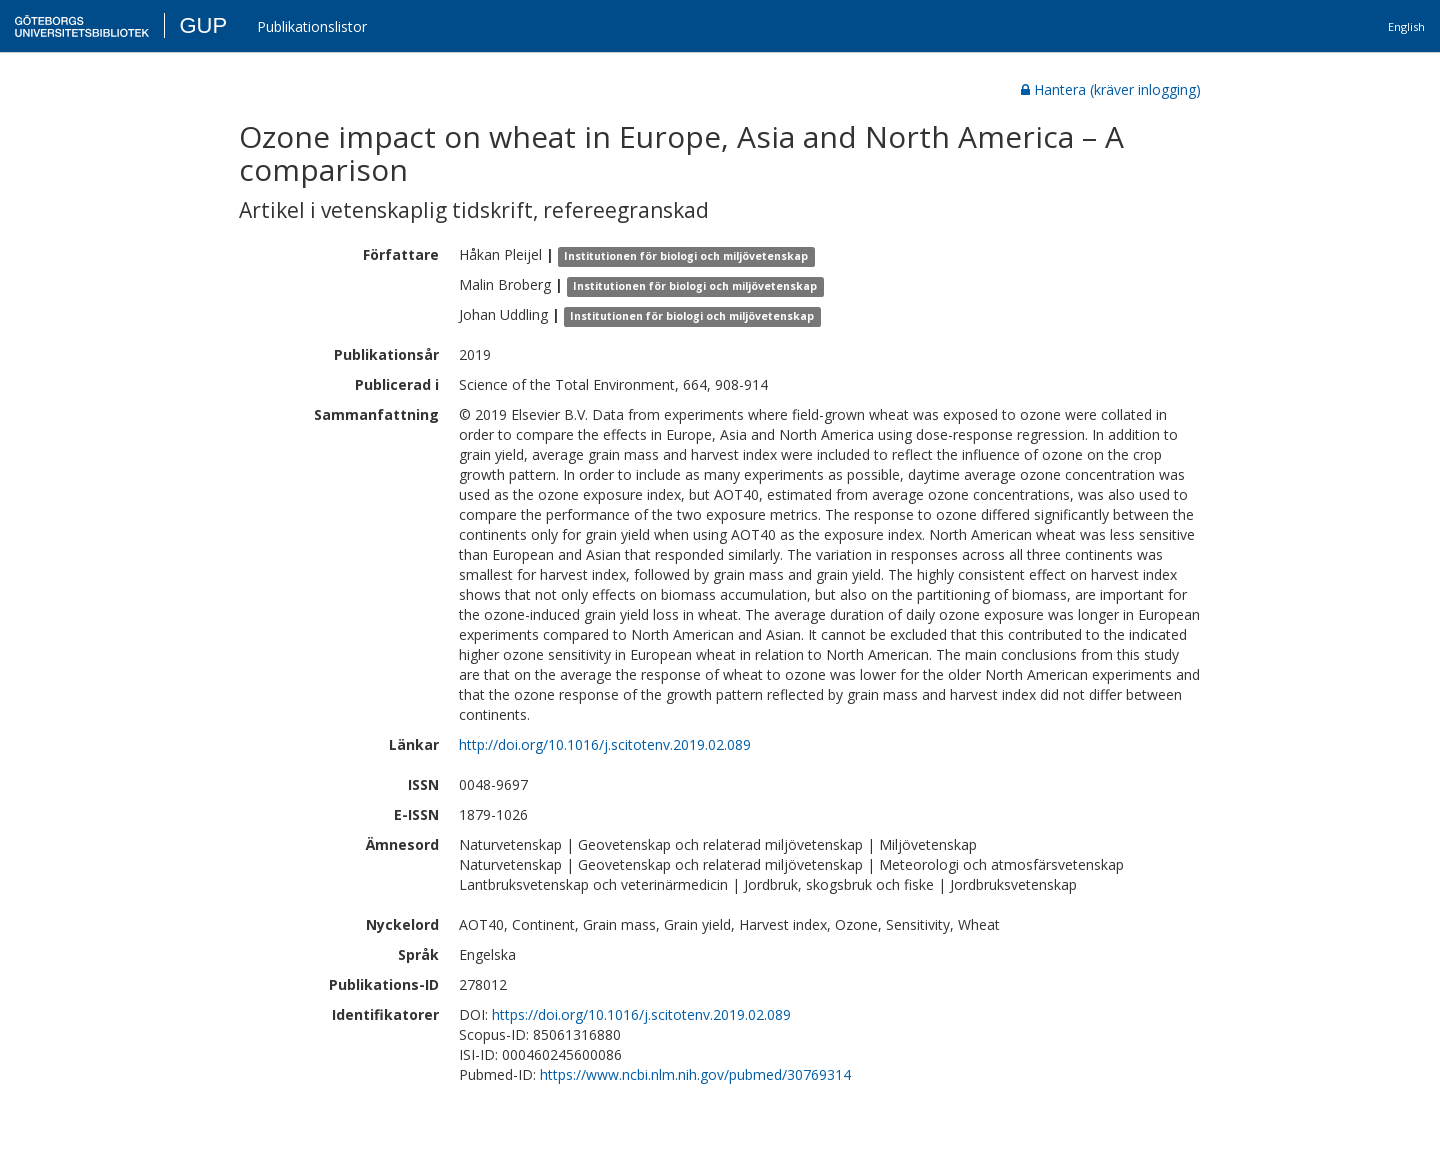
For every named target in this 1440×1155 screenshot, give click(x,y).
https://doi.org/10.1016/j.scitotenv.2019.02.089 (641, 1014)
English (1406, 26)
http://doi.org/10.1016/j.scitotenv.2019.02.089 (605, 744)
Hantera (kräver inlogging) (1111, 89)
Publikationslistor (312, 26)
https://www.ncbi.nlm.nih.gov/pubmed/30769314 (695, 1074)
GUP (203, 25)
